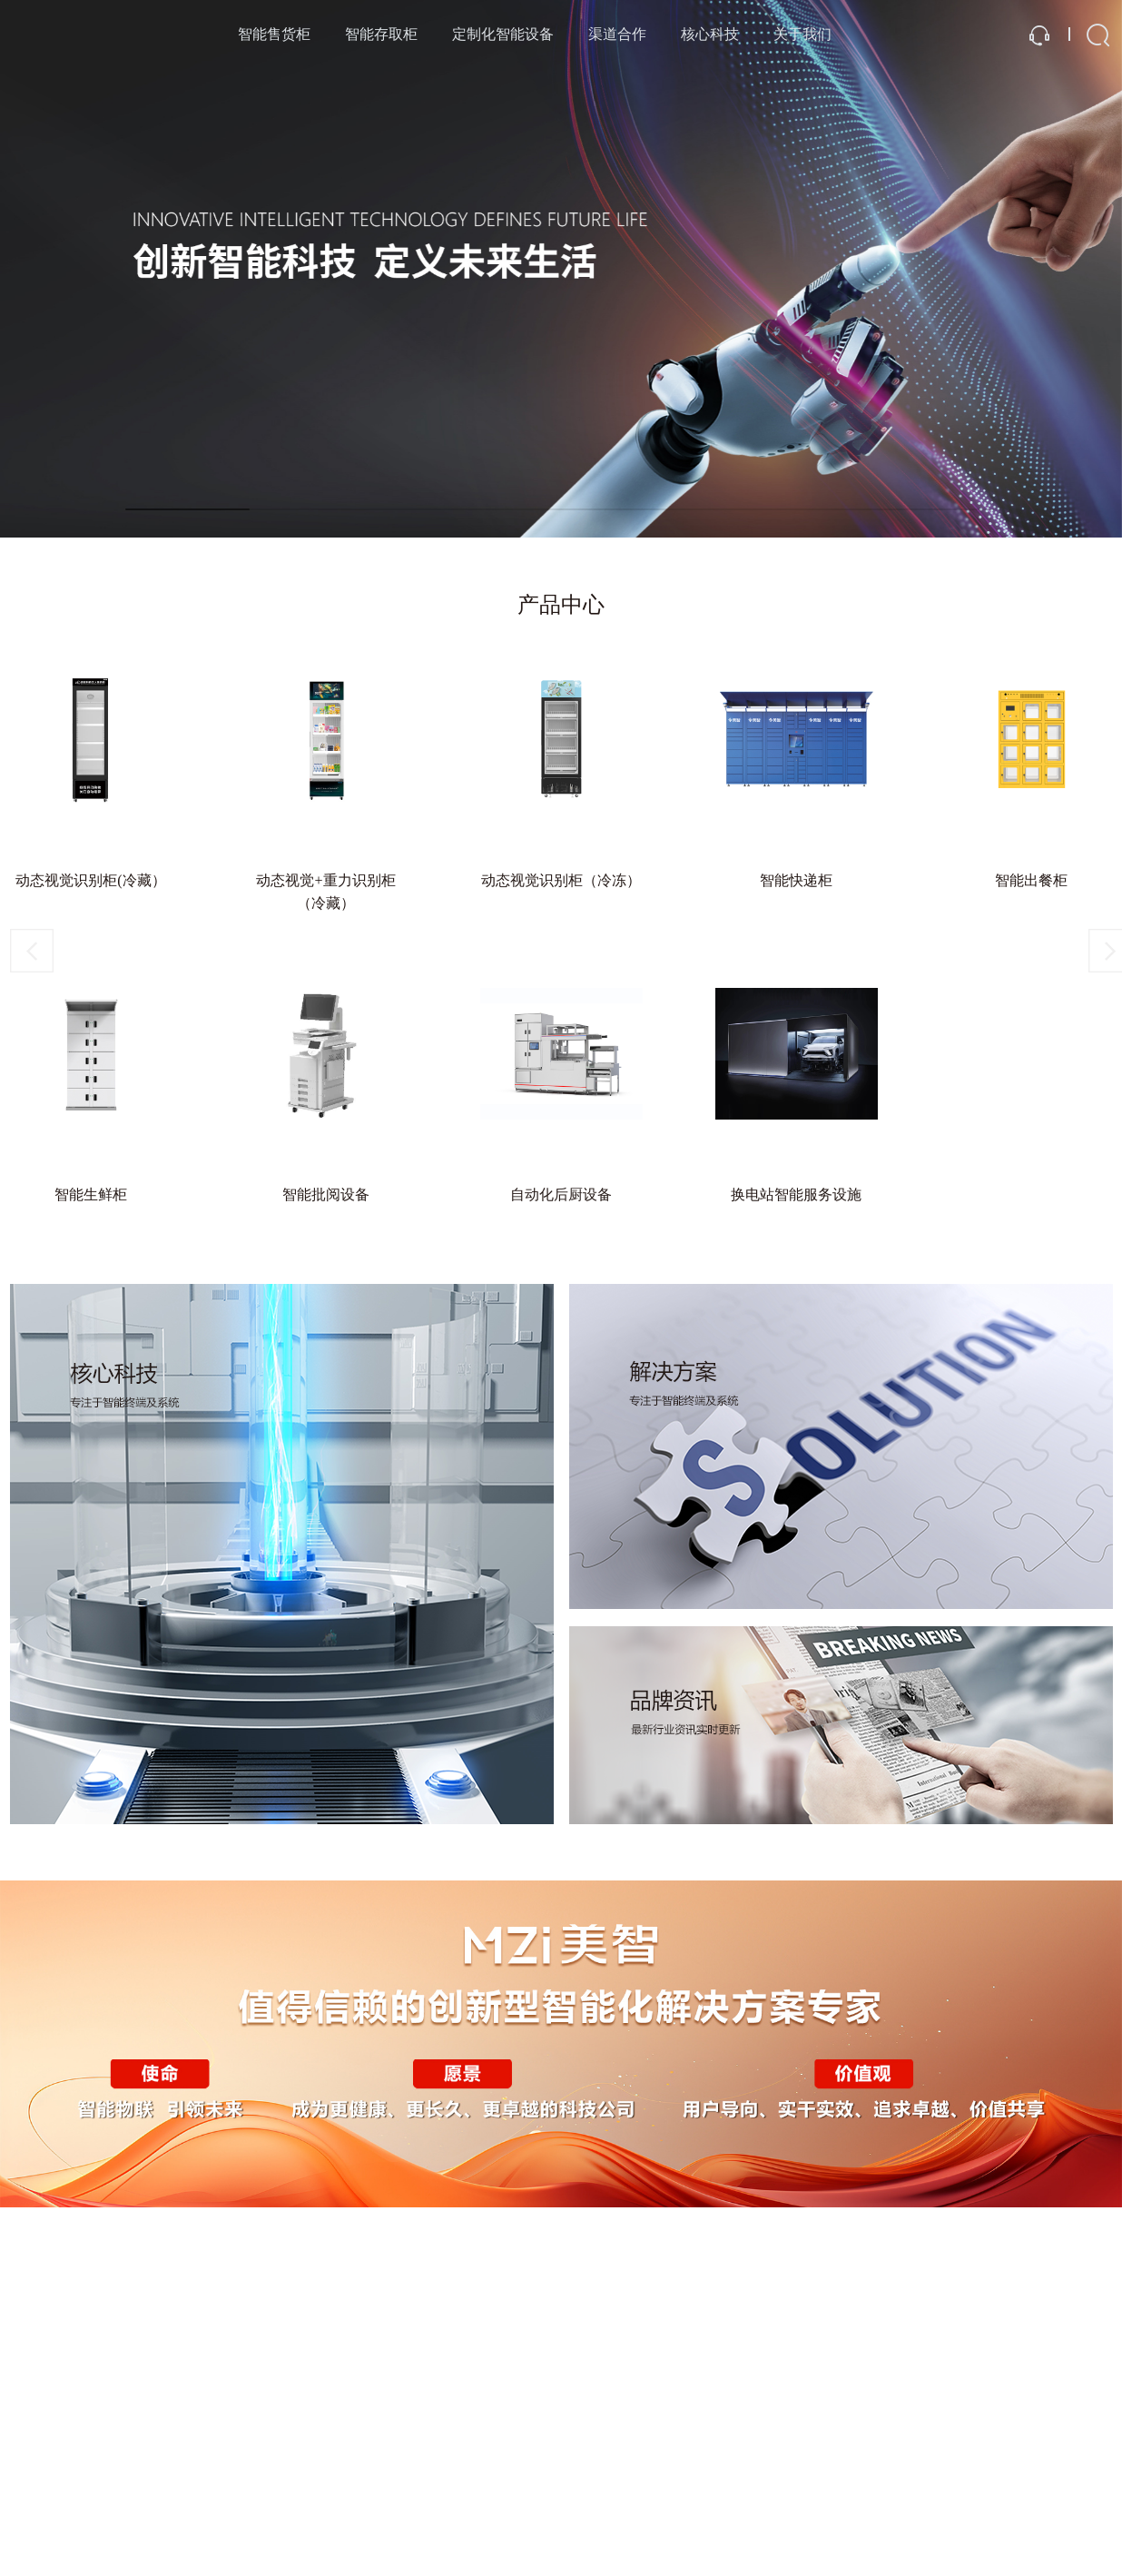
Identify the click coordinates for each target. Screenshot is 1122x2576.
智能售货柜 (274, 34)
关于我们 (802, 34)
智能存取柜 (381, 34)
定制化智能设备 (503, 34)
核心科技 (710, 34)
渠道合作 (617, 34)
